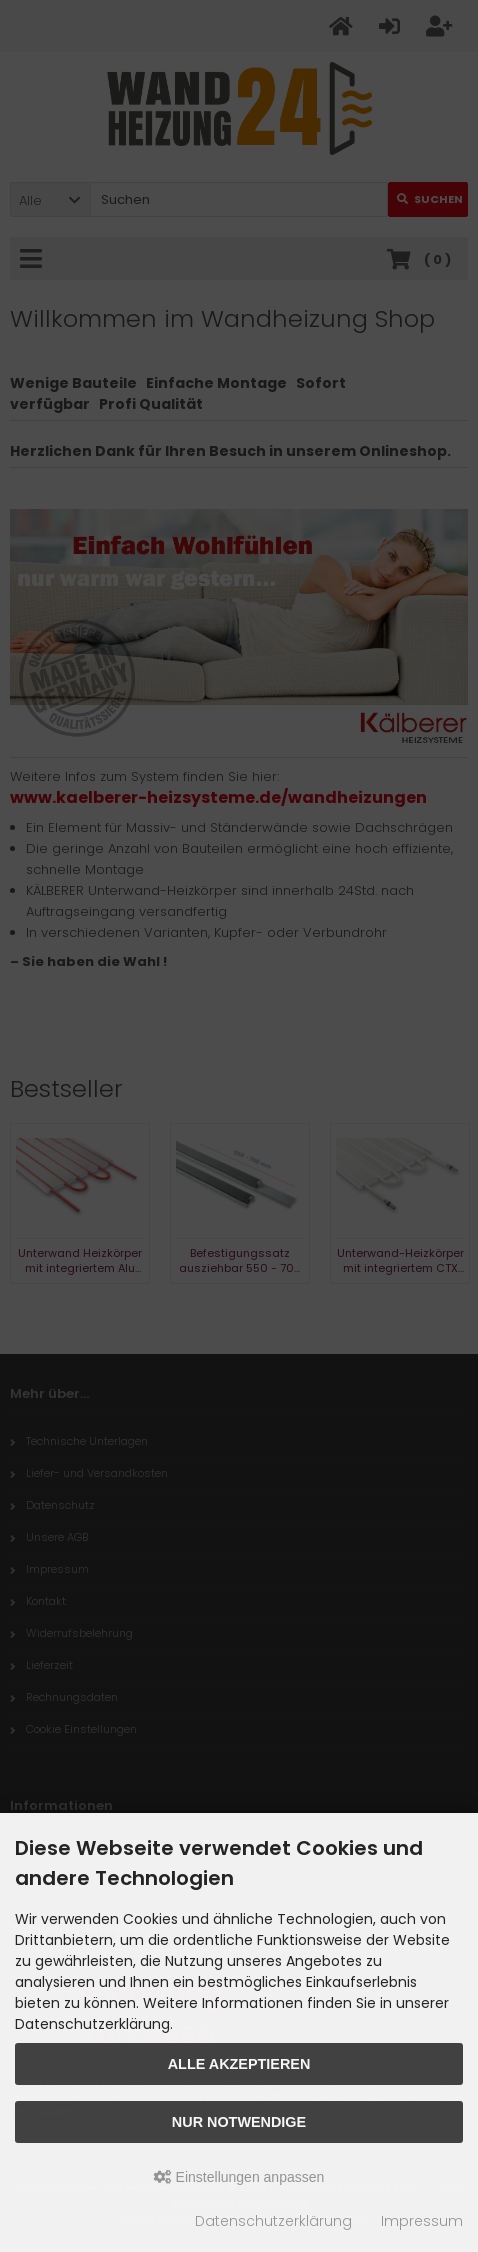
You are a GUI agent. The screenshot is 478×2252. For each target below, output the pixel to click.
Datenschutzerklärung (273, 2221)
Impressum (422, 2221)
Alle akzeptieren (239, 2064)
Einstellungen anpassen (239, 2177)
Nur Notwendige (239, 2122)
